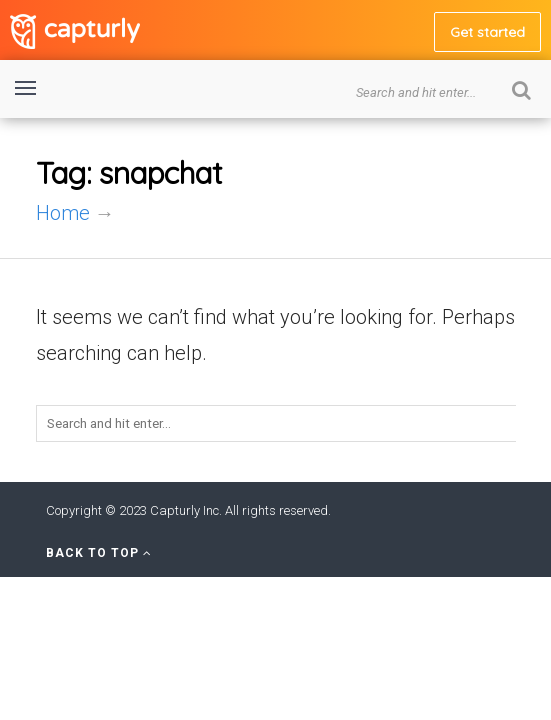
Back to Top (99, 553)
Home (63, 213)
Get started (487, 32)
